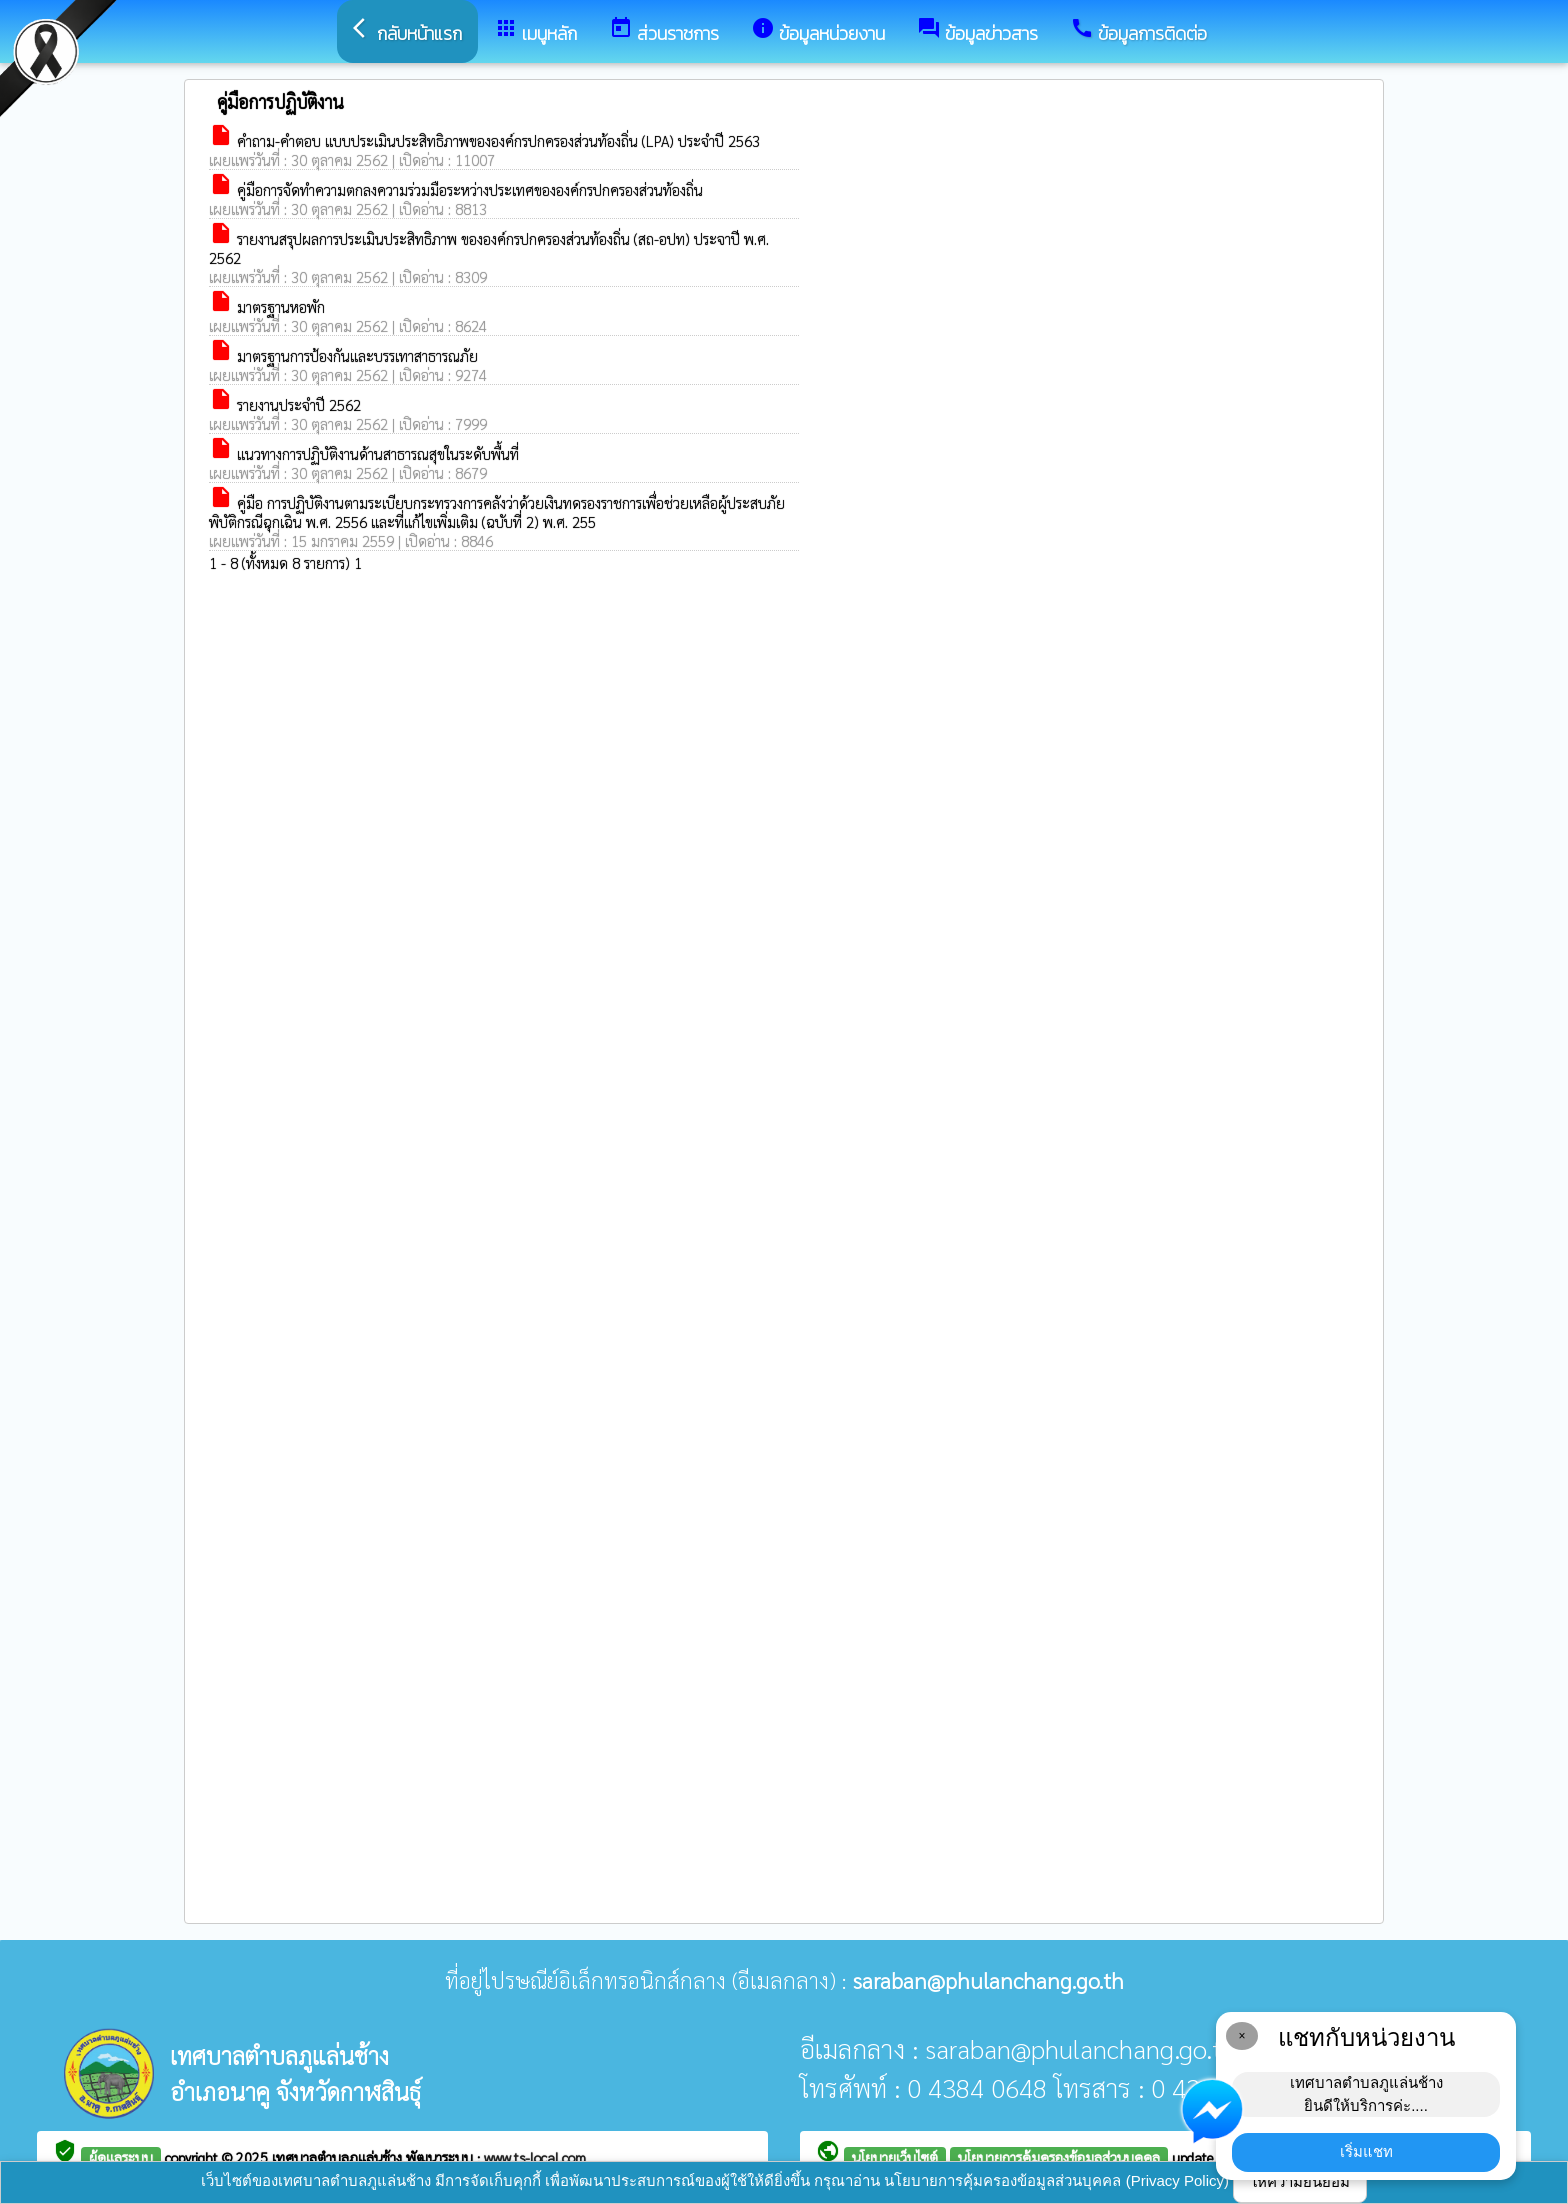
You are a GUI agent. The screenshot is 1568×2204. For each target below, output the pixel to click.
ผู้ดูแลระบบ (121, 2157)
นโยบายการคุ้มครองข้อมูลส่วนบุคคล (1059, 2157)
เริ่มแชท (1366, 2151)
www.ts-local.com (535, 2157)
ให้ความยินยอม (1300, 2181)
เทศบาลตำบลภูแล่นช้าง (339, 2157)
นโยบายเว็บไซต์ (895, 2157)
